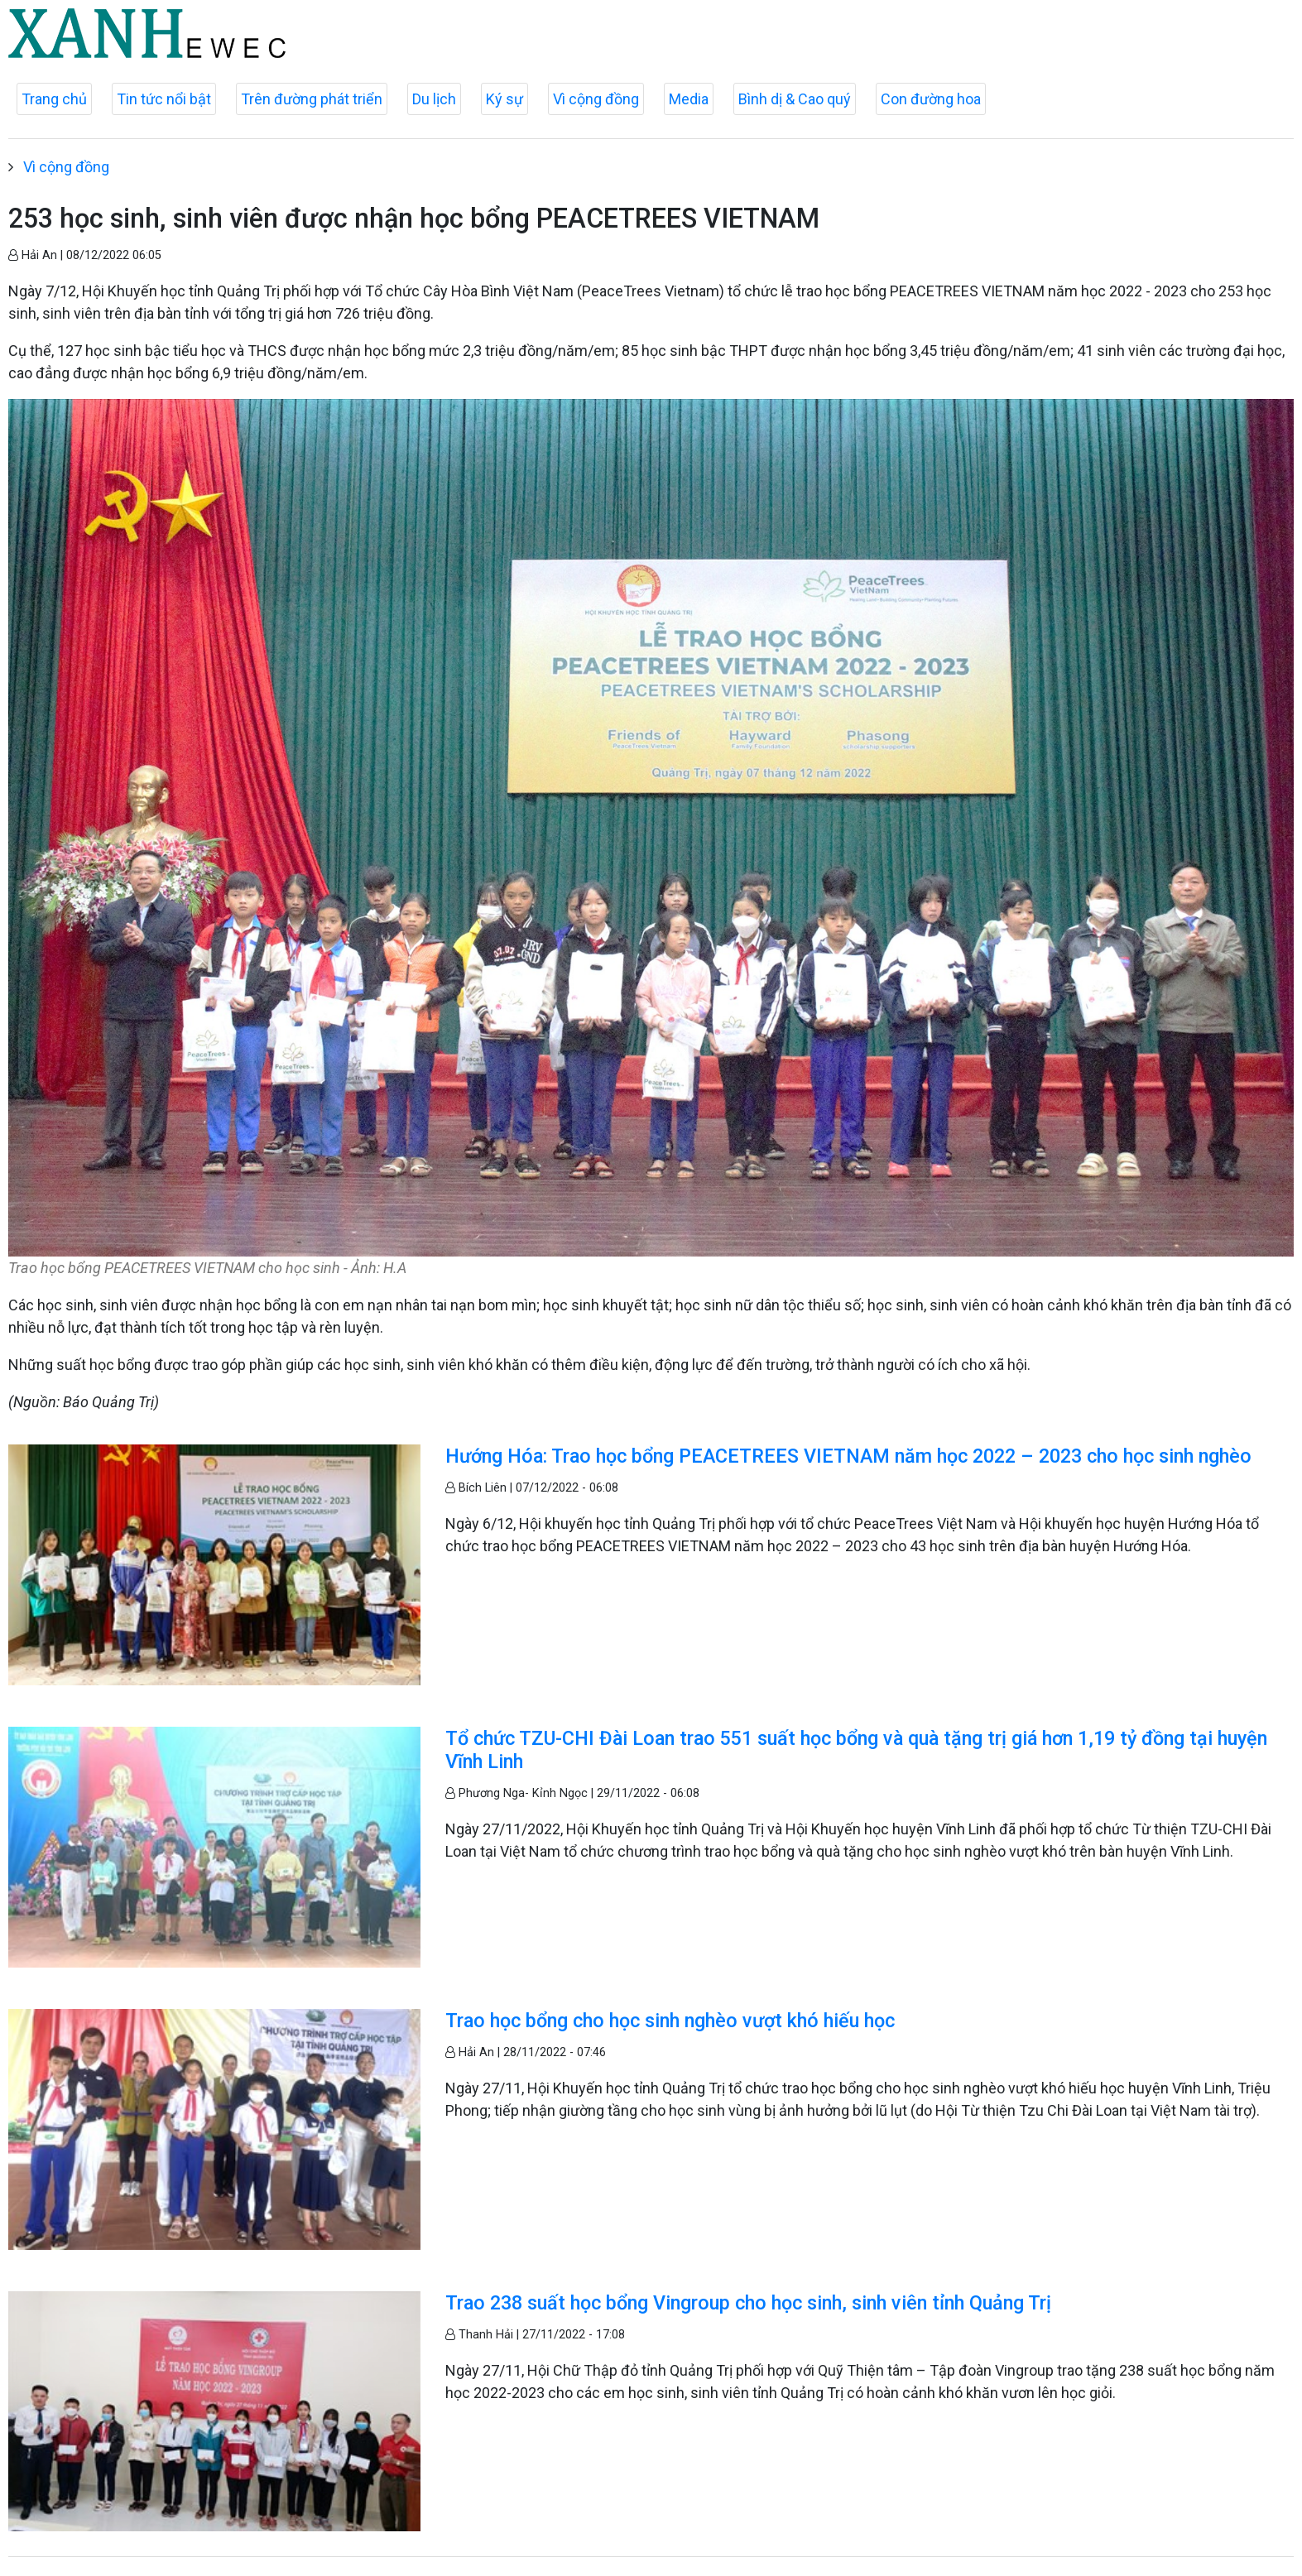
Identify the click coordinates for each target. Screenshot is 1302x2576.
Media (689, 99)
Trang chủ (54, 99)
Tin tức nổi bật (164, 99)
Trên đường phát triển (311, 99)
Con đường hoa (931, 99)
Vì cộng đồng (596, 99)
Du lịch (434, 99)
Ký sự (504, 99)
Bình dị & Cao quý (794, 99)
